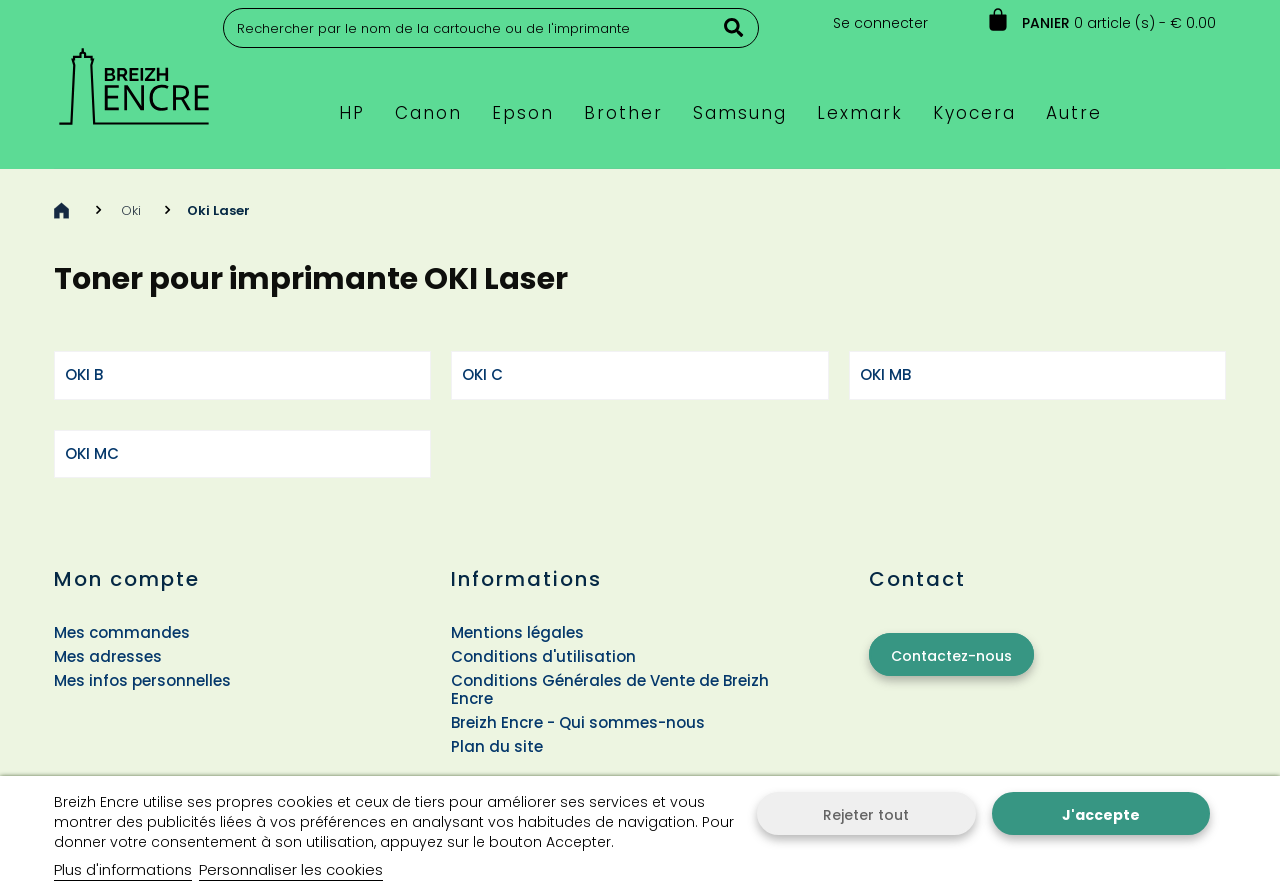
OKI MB (885, 374)
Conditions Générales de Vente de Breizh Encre (610, 689)
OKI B (84, 374)
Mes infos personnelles (142, 680)
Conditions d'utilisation (543, 656)
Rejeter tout (866, 815)
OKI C (482, 374)
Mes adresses (108, 656)
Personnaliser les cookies (291, 869)
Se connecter (880, 23)
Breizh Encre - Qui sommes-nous (578, 722)
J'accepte (1101, 815)
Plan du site (497, 746)
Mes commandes (122, 632)
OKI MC (92, 453)
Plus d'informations (123, 869)
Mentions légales (517, 632)
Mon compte (127, 579)
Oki (131, 210)
